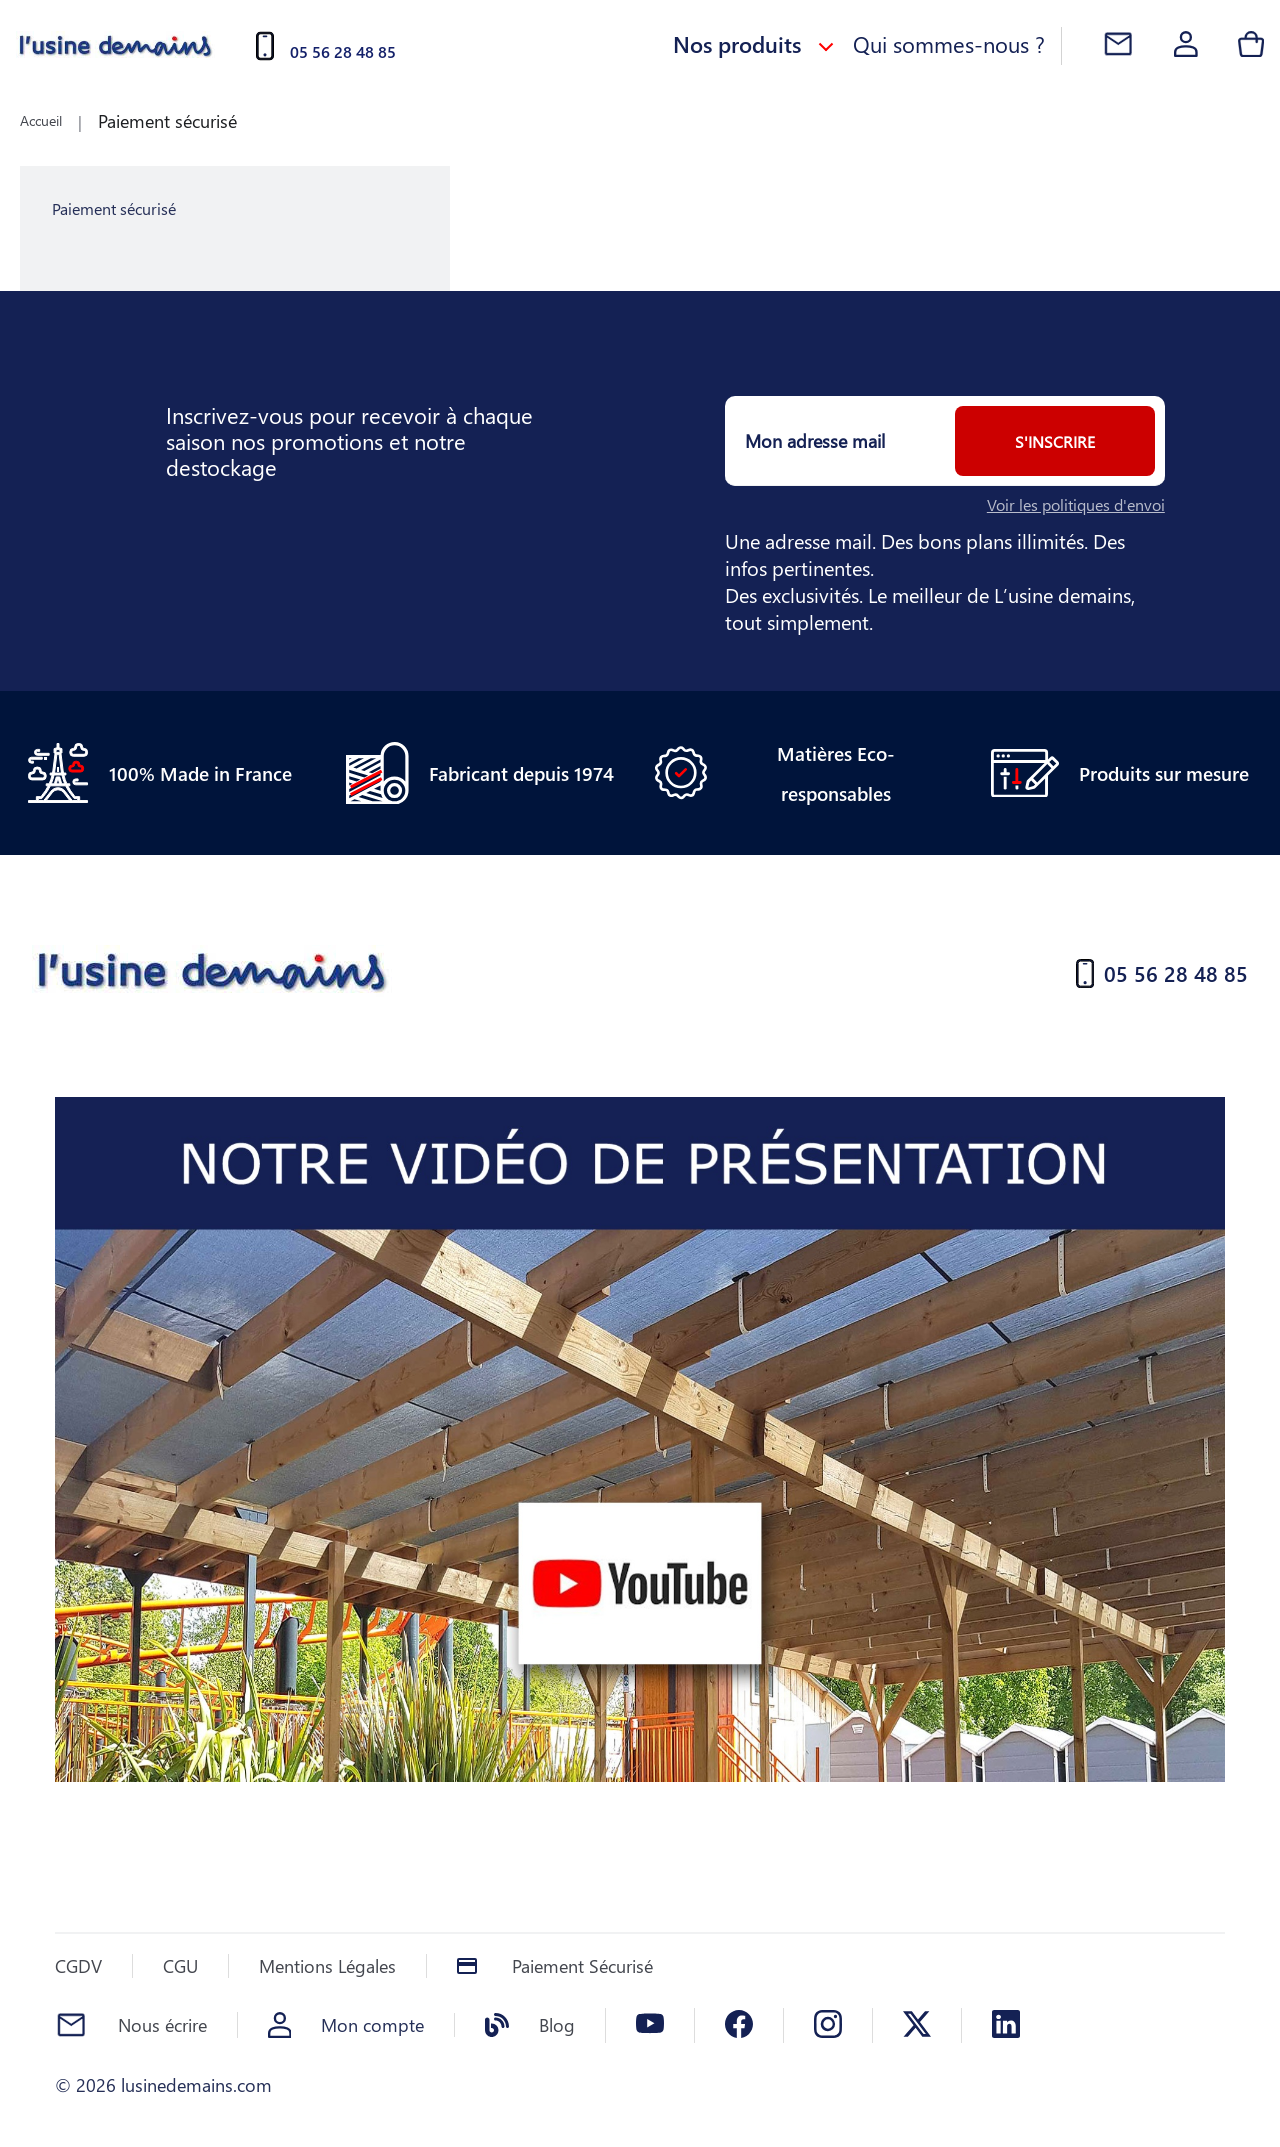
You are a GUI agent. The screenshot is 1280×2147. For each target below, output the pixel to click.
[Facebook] (739, 2025)
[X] (917, 2025)
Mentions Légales (327, 1966)
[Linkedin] (1006, 2025)
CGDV (78, 1966)
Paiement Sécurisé (582, 1966)
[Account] (1186, 46)
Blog (557, 2025)
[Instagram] (828, 2025)
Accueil (41, 120)
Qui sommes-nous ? (949, 44)
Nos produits (754, 44)
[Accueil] (116, 46)
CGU (180, 1966)
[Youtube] (650, 2025)
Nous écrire (162, 2025)
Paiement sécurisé (167, 121)
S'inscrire (1055, 441)
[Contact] (1118, 46)
